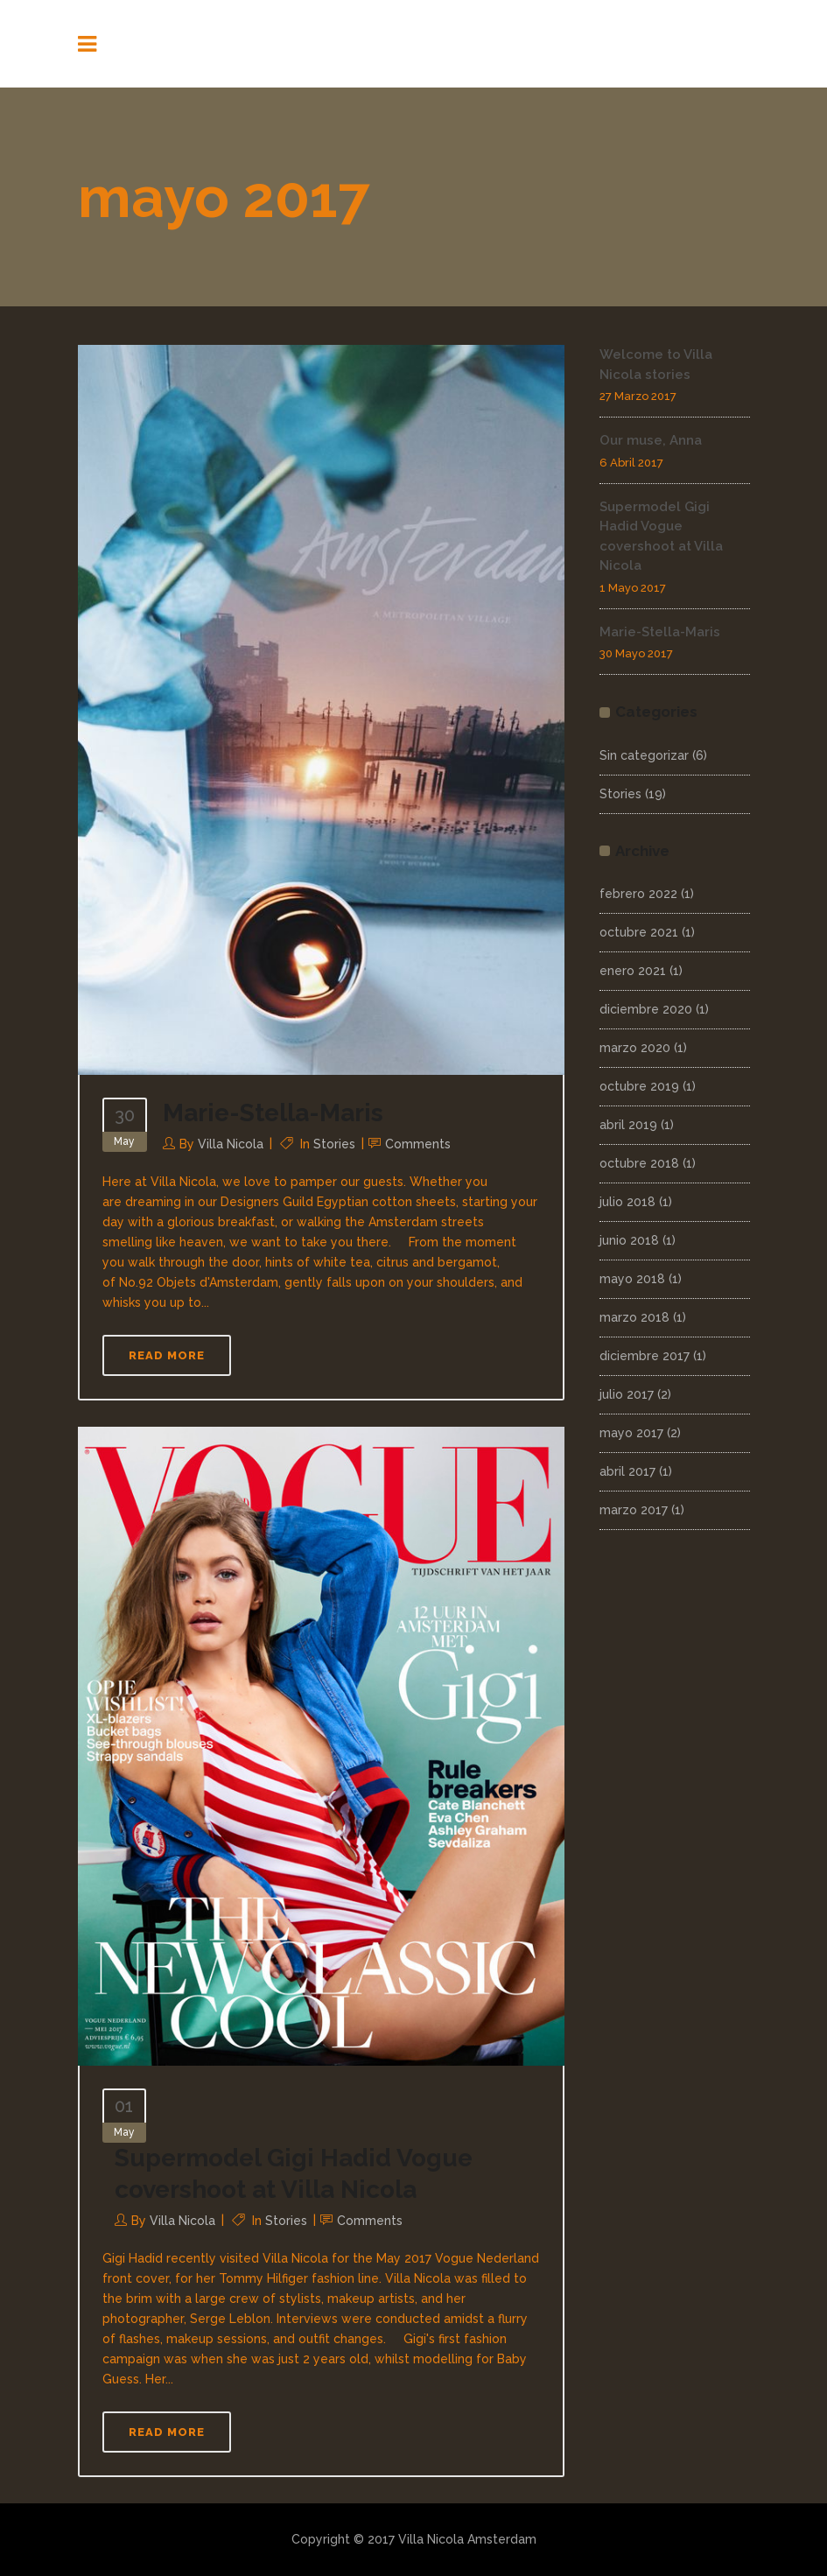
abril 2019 (628, 1125)
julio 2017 (626, 1394)
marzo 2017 (633, 1510)
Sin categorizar (644, 755)
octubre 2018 (639, 1163)
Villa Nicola (230, 1144)
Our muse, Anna (650, 440)
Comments (418, 1144)
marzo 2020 (634, 1048)
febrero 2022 (638, 894)
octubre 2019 (639, 1086)
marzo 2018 (634, 1317)
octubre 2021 (638, 932)
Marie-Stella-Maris (273, 1112)
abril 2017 (627, 1471)
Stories (334, 1144)
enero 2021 (632, 971)
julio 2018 (627, 1202)
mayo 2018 (632, 1279)
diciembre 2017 (644, 1356)
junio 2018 (629, 1240)
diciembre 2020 (645, 1009)
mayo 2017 (631, 1433)
